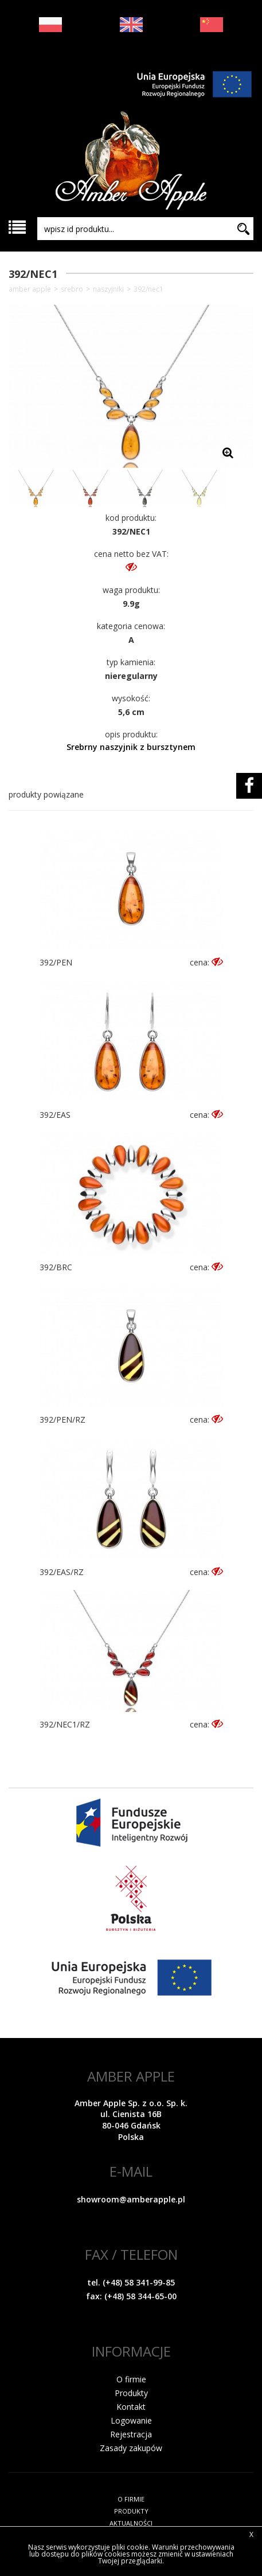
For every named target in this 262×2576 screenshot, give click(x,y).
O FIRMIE (131, 2499)
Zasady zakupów (131, 2448)
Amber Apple (30, 289)
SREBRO (72, 289)
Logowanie (131, 2420)
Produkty (131, 2392)
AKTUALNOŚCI (131, 2523)
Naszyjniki (108, 289)
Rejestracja (131, 2434)
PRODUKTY (131, 2511)
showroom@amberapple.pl (131, 2199)
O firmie (131, 2379)
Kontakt (131, 2406)
